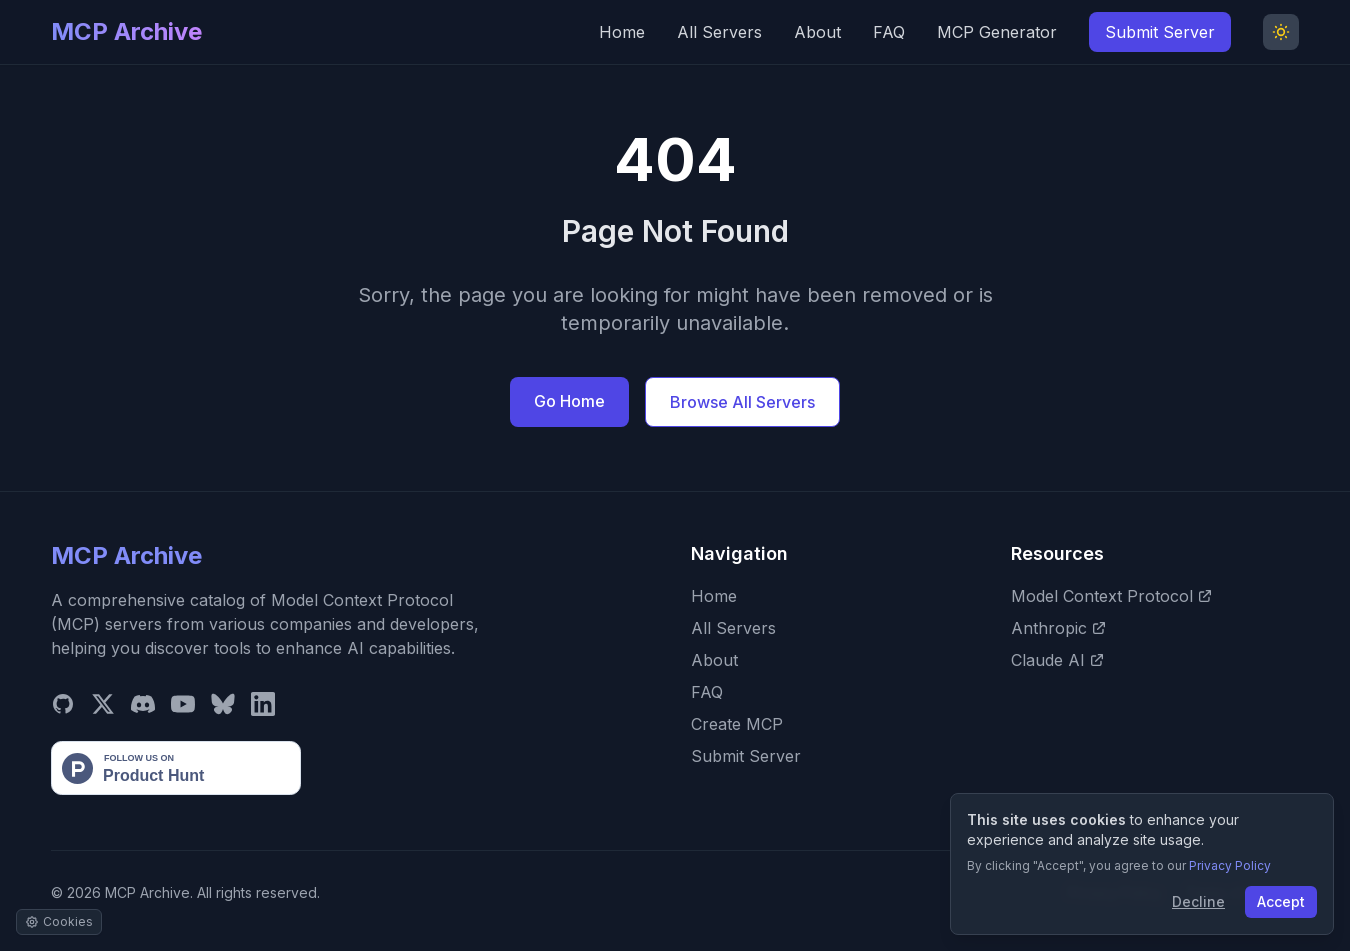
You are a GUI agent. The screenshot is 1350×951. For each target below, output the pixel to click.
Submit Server (1160, 32)
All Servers (719, 32)
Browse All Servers (742, 402)
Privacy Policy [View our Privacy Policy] (1230, 865)
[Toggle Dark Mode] (1281, 32)
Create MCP (737, 724)
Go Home (569, 401)
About (817, 32)
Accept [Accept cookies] (1281, 901)
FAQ (889, 32)
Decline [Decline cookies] (1198, 901)
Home (622, 32)
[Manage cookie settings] (59, 922)
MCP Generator (997, 32)
